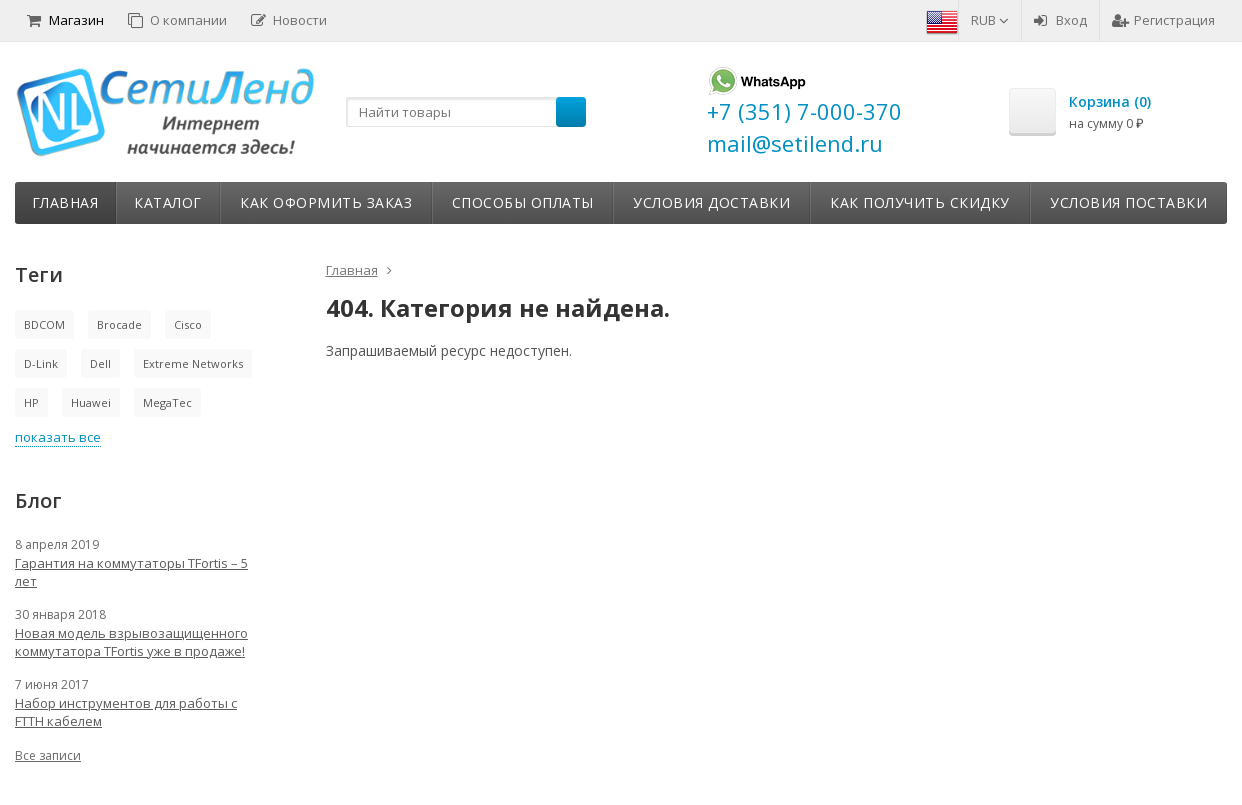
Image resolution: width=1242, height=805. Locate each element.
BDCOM (44, 324)
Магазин (65, 20)
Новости (289, 20)
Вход (1060, 20)
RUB (990, 20)
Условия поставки (1128, 202)
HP (31, 402)
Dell (100, 363)
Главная (65, 202)
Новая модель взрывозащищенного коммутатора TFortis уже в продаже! (131, 642)
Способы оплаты (523, 202)
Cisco (188, 324)
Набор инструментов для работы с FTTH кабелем (126, 712)
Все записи (48, 755)
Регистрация (1163, 20)
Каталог (168, 202)
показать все (58, 437)
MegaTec (167, 402)
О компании (177, 20)
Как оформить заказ (326, 202)
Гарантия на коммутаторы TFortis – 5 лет (131, 572)
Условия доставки (711, 202)
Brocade (119, 324)
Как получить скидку (920, 202)
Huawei (91, 402)
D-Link (41, 363)
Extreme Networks (193, 363)
